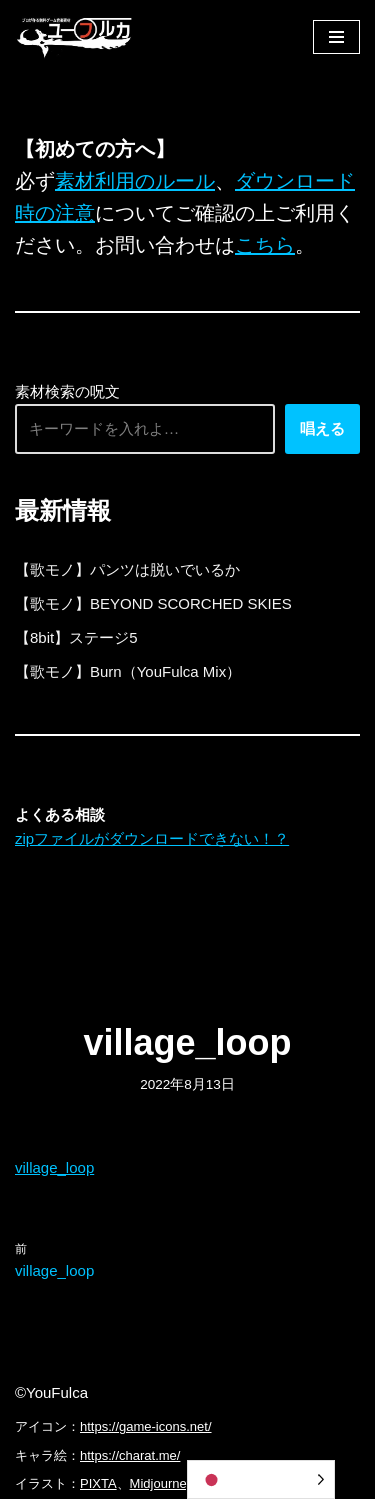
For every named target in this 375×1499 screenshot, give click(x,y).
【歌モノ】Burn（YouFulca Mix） (128, 671)
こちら (265, 245)
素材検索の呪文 (67, 391)
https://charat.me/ (130, 1455)
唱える (322, 428)
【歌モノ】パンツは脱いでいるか (127, 569)
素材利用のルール (135, 181)
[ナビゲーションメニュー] (336, 37)
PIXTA (98, 1483)
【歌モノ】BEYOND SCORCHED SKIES (153, 603)
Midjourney (162, 1483)
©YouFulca (51, 1392)
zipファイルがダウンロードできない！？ (152, 838)
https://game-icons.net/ (146, 1426)
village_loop (54, 1167)
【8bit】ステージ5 (76, 637)
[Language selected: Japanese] (261, 1479)
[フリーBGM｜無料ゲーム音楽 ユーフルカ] (75, 36)
